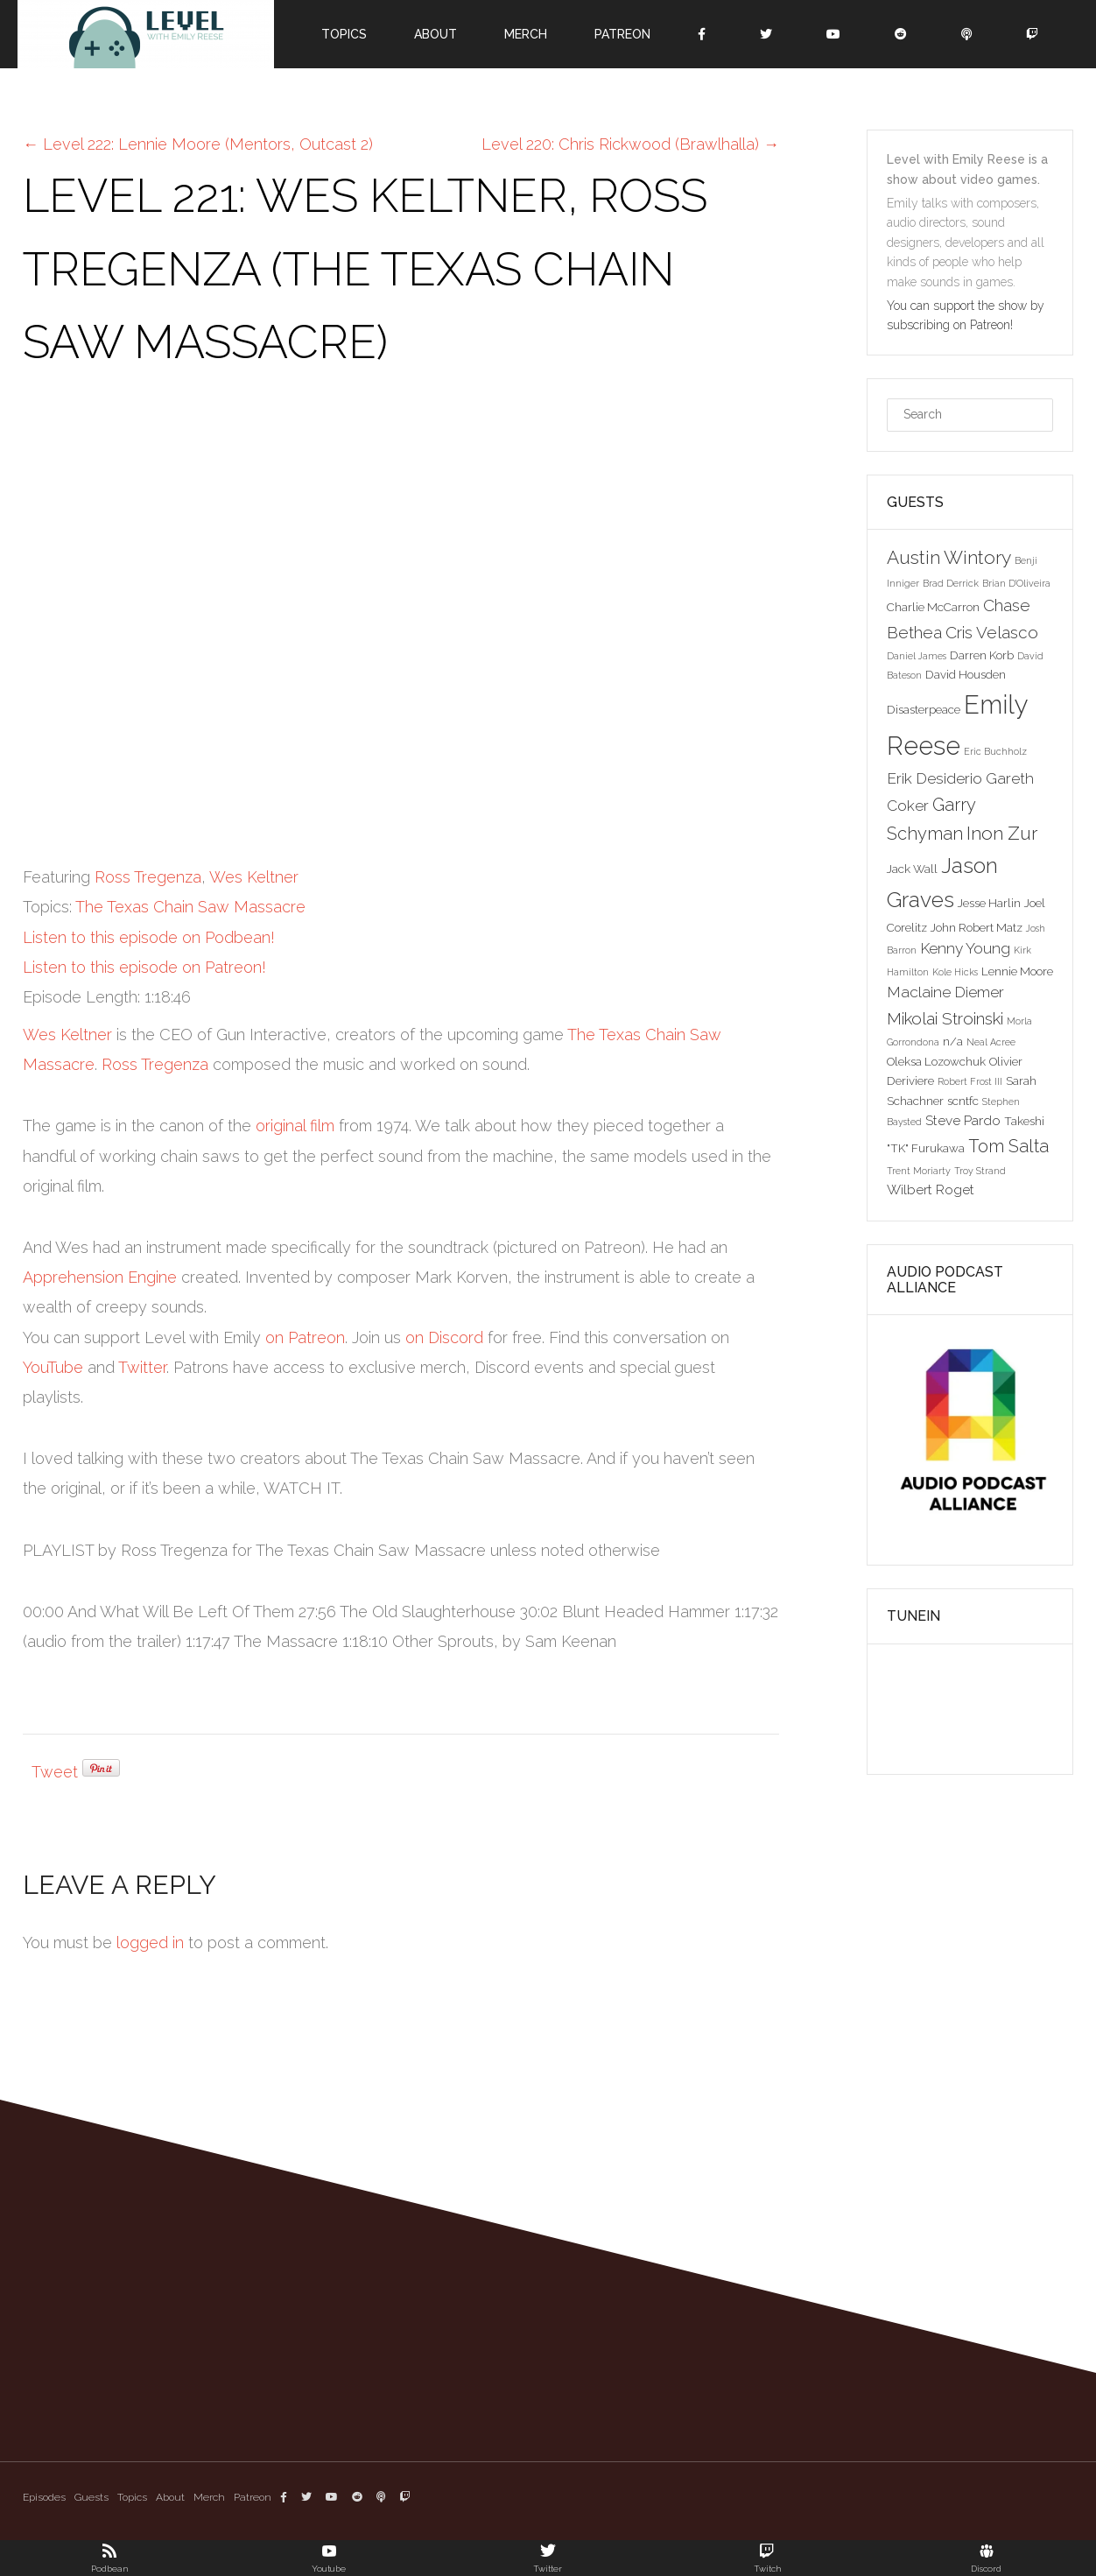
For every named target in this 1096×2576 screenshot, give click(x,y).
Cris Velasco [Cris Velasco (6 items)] (991, 632)
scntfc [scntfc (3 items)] (963, 1101)
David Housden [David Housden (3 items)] (965, 674)
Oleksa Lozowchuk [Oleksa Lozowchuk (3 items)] (936, 1061)
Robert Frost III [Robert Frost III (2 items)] (970, 1081)
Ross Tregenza (148, 877)
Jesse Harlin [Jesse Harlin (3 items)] (989, 903)
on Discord (444, 1337)
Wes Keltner (254, 877)
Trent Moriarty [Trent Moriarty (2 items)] (919, 1170)
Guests (91, 2497)
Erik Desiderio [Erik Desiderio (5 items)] (934, 778)
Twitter (142, 1367)
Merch (525, 34)
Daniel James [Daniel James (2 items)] (916, 656)
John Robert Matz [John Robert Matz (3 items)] (976, 927)
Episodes (44, 2497)
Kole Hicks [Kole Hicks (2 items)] (955, 972)
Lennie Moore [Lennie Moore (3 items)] (1017, 971)
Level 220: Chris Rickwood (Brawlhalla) (630, 144)
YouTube (53, 1367)
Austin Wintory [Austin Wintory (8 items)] (949, 557)
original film (295, 1125)
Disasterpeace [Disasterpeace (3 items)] (923, 709)
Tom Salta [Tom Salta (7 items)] (1008, 1146)
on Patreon (305, 1337)
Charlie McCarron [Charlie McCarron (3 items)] (933, 607)
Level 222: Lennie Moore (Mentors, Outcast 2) (198, 144)
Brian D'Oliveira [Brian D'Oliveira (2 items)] (1016, 583)
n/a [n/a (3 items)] (953, 1041)
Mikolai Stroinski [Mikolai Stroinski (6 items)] (945, 1018)
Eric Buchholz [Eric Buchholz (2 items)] (995, 751)
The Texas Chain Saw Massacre (190, 906)
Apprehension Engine (100, 1277)
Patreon (622, 34)
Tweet (55, 1772)
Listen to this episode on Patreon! (144, 967)
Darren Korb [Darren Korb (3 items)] (982, 655)
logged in (150, 1942)
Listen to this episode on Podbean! (149, 937)
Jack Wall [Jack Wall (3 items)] (912, 869)
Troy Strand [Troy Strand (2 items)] (980, 1170)
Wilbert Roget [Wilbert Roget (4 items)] (930, 1189)
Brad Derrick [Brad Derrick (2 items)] (951, 583)
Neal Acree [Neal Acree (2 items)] (990, 1042)
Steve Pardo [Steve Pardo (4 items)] (963, 1120)
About (435, 34)
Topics (344, 34)
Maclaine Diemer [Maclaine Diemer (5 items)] (945, 992)
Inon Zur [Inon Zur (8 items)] (1001, 833)
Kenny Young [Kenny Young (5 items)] (965, 948)
